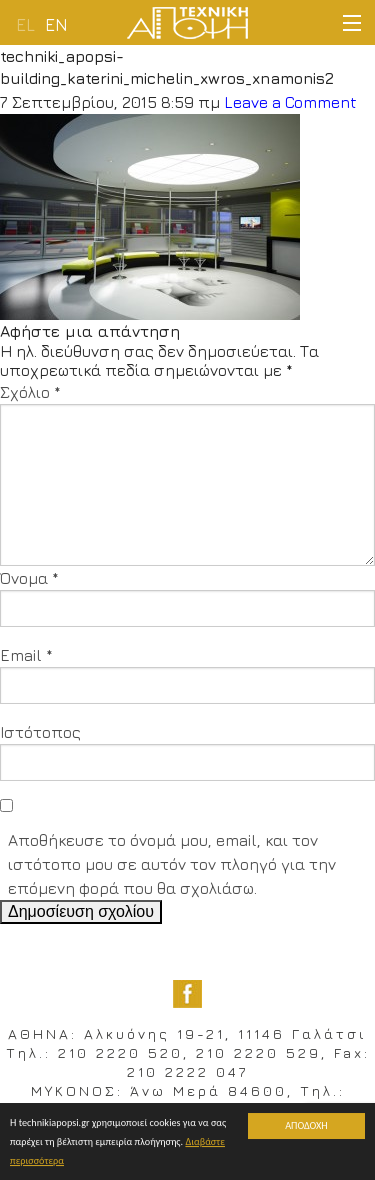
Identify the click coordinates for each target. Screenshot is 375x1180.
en (56, 25)
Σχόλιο (30, 392)
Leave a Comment (290, 102)
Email (26, 655)
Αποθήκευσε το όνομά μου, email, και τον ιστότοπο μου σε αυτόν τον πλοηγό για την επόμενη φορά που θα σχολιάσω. (172, 864)
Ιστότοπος (40, 732)
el (25, 25)
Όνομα (29, 578)
